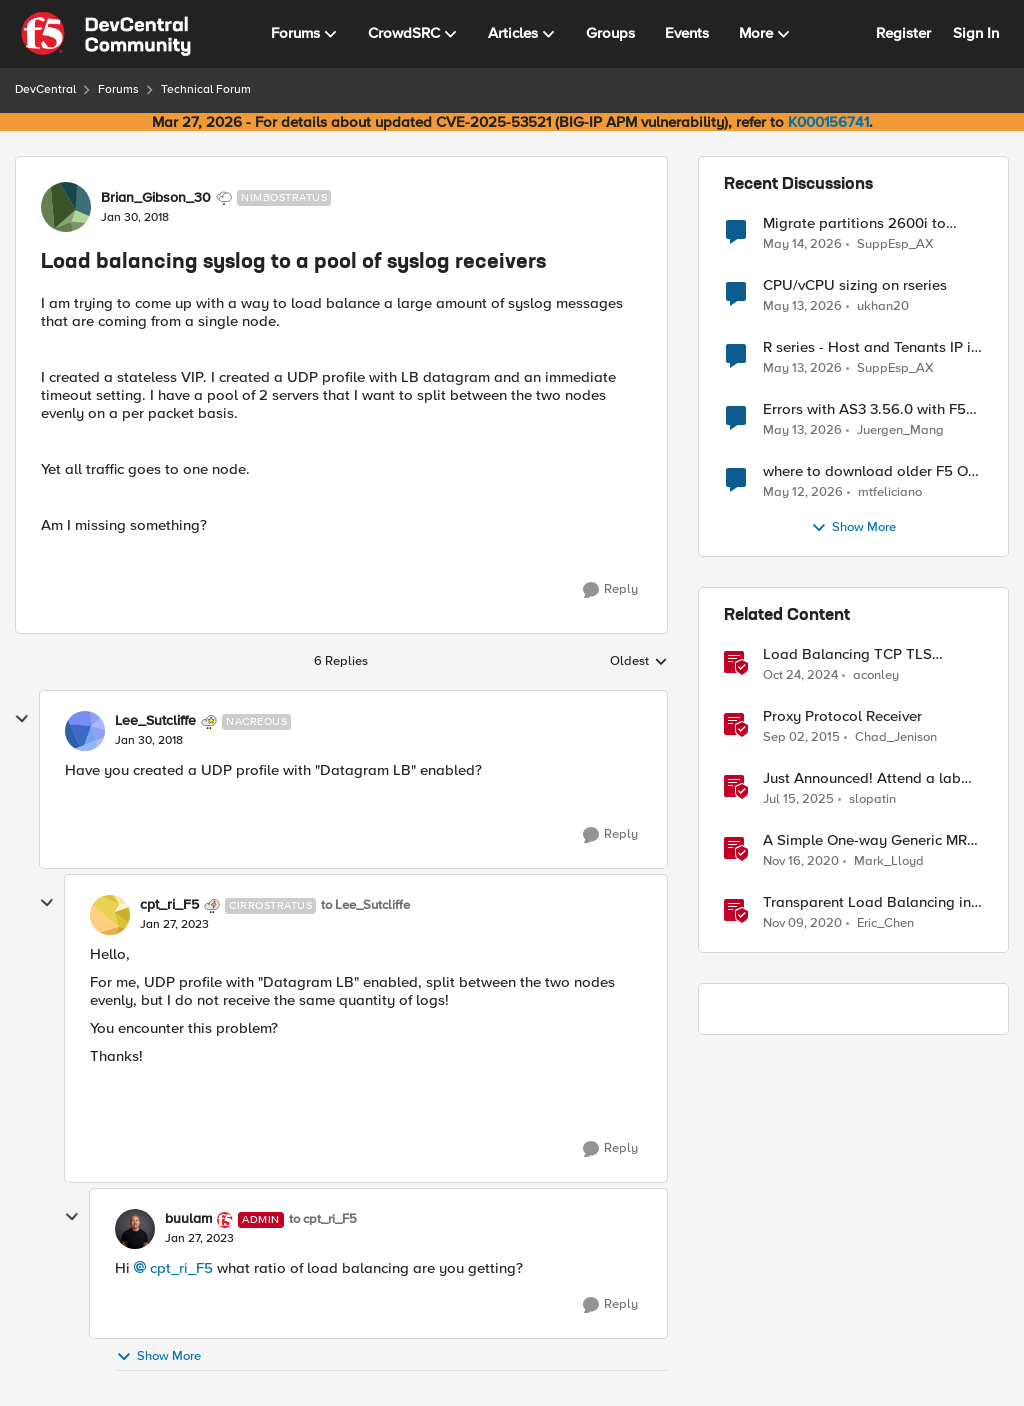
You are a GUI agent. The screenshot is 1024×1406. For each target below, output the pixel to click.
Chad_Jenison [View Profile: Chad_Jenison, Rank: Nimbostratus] (896, 737)
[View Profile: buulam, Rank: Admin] (135, 1229)
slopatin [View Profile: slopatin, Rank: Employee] (872, 799)
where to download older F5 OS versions (870, 471)
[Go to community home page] (106, 34)
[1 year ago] (800, 676)
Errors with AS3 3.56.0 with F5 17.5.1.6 (864, 409)
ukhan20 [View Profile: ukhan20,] (883, 306)
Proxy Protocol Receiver (842, 716)
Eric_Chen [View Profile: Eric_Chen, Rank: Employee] (885, 923)
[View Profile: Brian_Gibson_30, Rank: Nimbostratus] (66, 207)
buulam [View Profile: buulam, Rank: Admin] (188, 1219)
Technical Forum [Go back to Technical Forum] (206, 89)
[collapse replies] (22, 719)
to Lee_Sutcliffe (365, 905)
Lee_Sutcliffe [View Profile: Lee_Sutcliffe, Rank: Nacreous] (155, 721)
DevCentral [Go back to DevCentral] (45, 89)
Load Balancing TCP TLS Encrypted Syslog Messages (857, 654)
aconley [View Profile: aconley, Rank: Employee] (876, 675)
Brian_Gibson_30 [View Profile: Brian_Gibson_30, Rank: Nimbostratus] (156, 198)
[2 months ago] (802, 244)
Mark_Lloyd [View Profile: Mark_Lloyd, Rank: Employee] (889, 861)
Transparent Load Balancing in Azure (867, 902)
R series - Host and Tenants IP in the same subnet (871, 347)
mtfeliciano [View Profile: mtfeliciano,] (890, 492)
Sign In (976, 33)
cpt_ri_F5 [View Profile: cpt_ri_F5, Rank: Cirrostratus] (169, 905)
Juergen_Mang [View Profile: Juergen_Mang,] (900, 430)
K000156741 (828, 122)
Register (903, 33)
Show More (158, 1356)
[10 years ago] (801, 738)
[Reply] (610, 590)
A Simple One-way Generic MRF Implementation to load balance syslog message (871, 840)
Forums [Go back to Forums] (118, 89)
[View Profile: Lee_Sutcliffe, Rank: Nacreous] (85, 731)
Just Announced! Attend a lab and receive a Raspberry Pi (862, 778)
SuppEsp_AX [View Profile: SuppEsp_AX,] (895, 243)
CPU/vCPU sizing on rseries (855, 285)
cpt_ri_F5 (181, 1268)
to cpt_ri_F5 (323, 1219)
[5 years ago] (801, 862)
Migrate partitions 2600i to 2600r (854, 223)
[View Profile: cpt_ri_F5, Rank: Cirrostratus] (110, 915)
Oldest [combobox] (639, 662)
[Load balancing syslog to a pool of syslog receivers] (149, 741)
